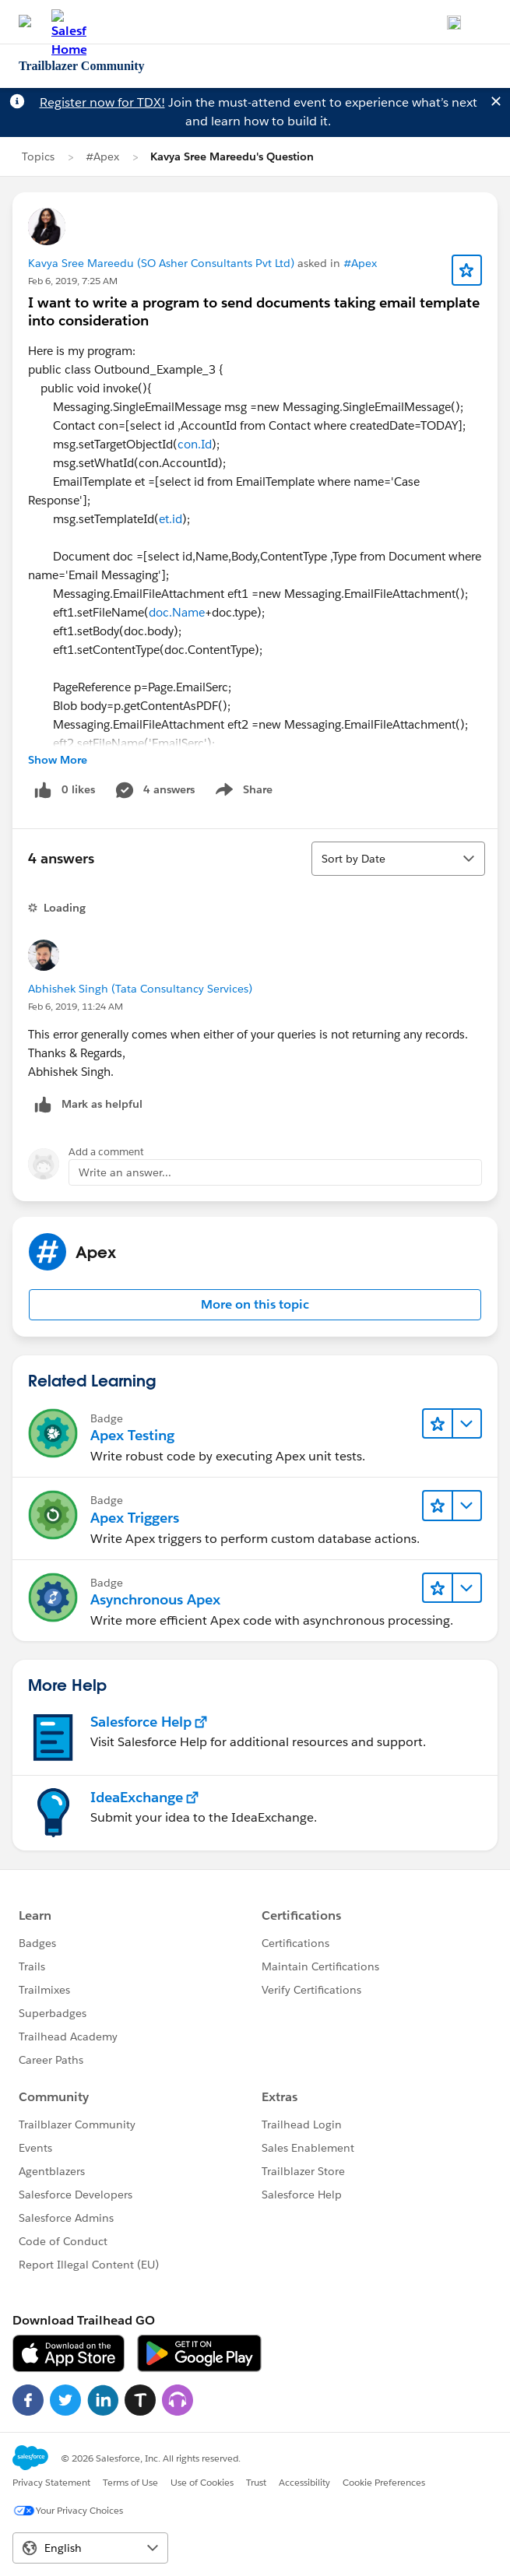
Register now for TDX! (102, 102)
